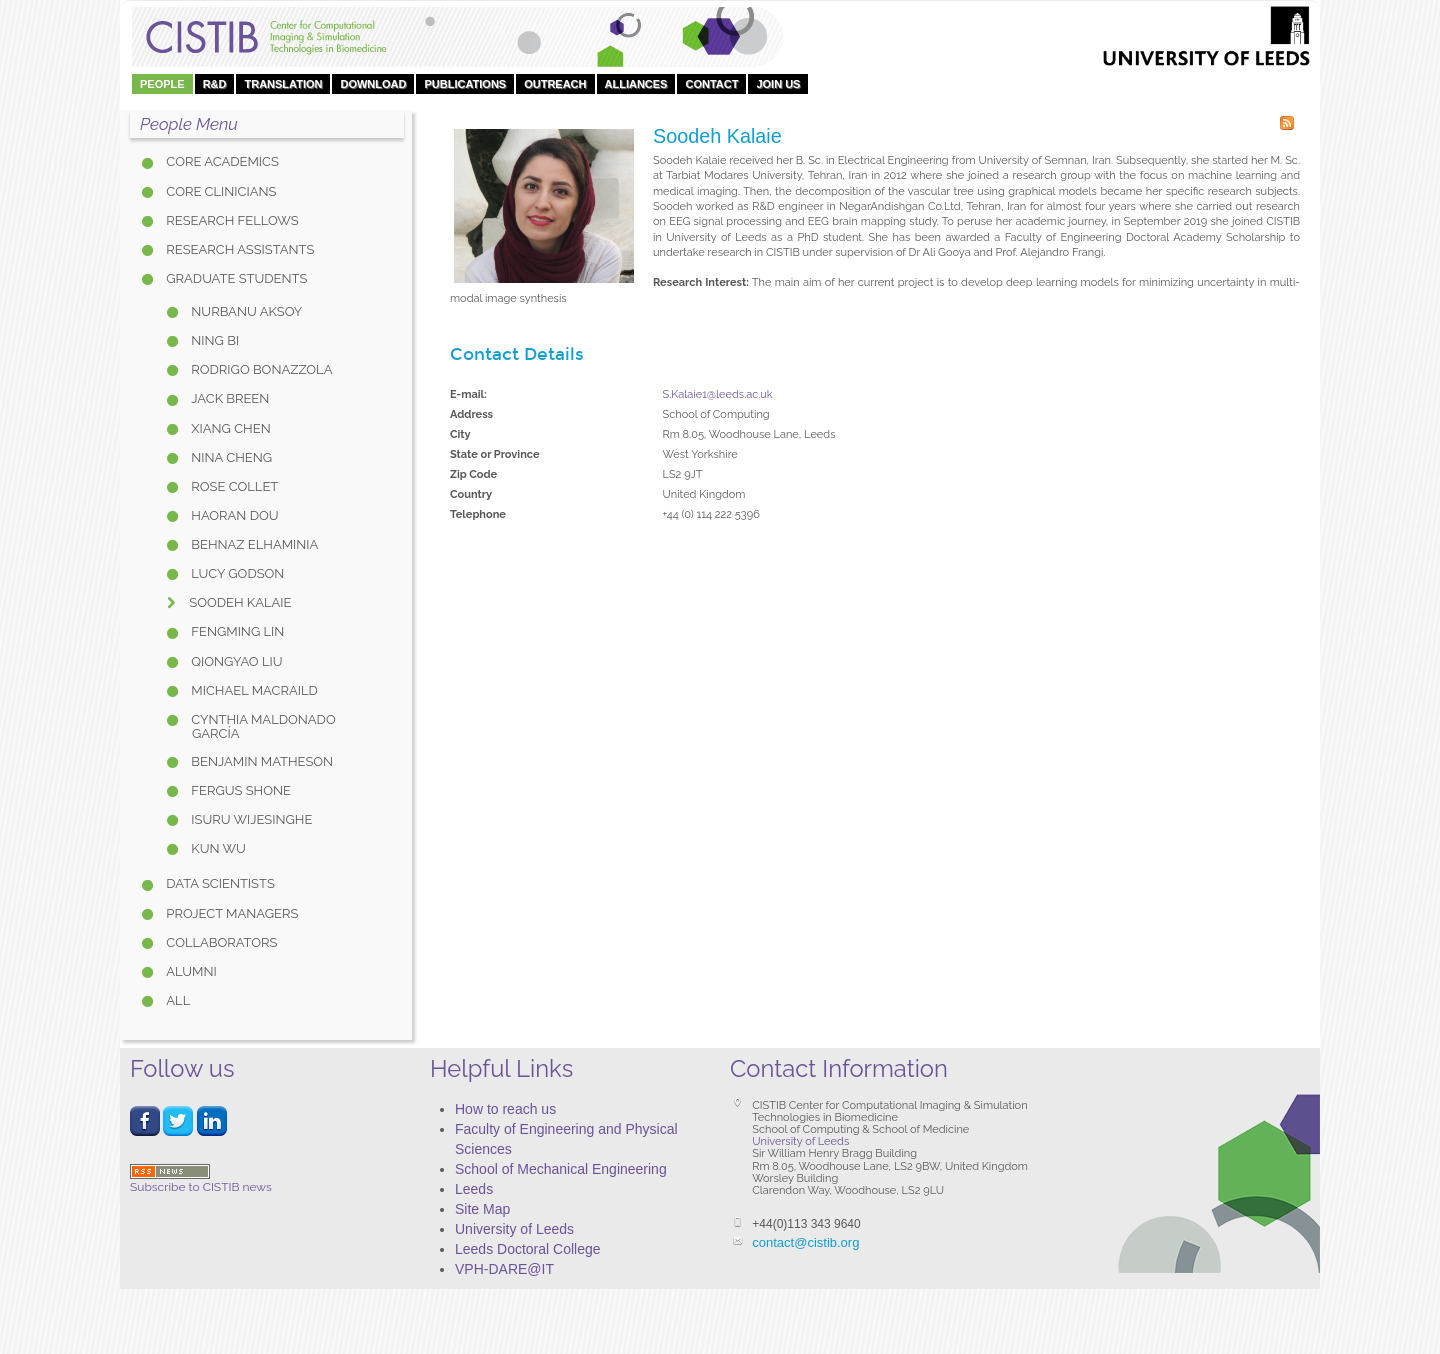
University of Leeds (514, 1229)
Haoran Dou (233, 515)
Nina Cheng (230, 457)
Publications (465, 84)
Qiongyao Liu (235, 661)
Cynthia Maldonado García (262, 726)
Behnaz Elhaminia (253, 544)
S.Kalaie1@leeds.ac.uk (718, 394)
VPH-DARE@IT (504, 1269)
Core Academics (221, 161)
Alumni (190, 971)
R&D (215, 84)
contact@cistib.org (805, 1242)
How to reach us (505, 1109)
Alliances (636, 84)
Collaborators (220, 942)
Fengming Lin (236, 631)
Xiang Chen (229, 428)
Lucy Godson (236, 573)
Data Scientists (219, 883)
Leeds (474, 1189)
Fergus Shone (239, 790)
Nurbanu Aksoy (245, 311)
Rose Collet (233, 486)
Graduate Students (235, 278)
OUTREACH (555, 84)
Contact (711, 84)
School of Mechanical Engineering (561, 1169)
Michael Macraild (253, 690)
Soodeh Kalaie (239, 602)
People (162, 84)
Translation (283, 84)
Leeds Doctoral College (528, 1249)
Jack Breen (228, 398)
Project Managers (230, 913)
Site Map (482, 1209)
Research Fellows (231, 220)
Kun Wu (217, 848)
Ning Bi (213, 340)
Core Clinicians (219, 191)
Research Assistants (238, 249)
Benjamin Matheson (260, 761)
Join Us (778, 84)
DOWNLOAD (373, 84)
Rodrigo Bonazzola (260, 369)
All (176, 1000)
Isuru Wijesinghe (250, 819)
